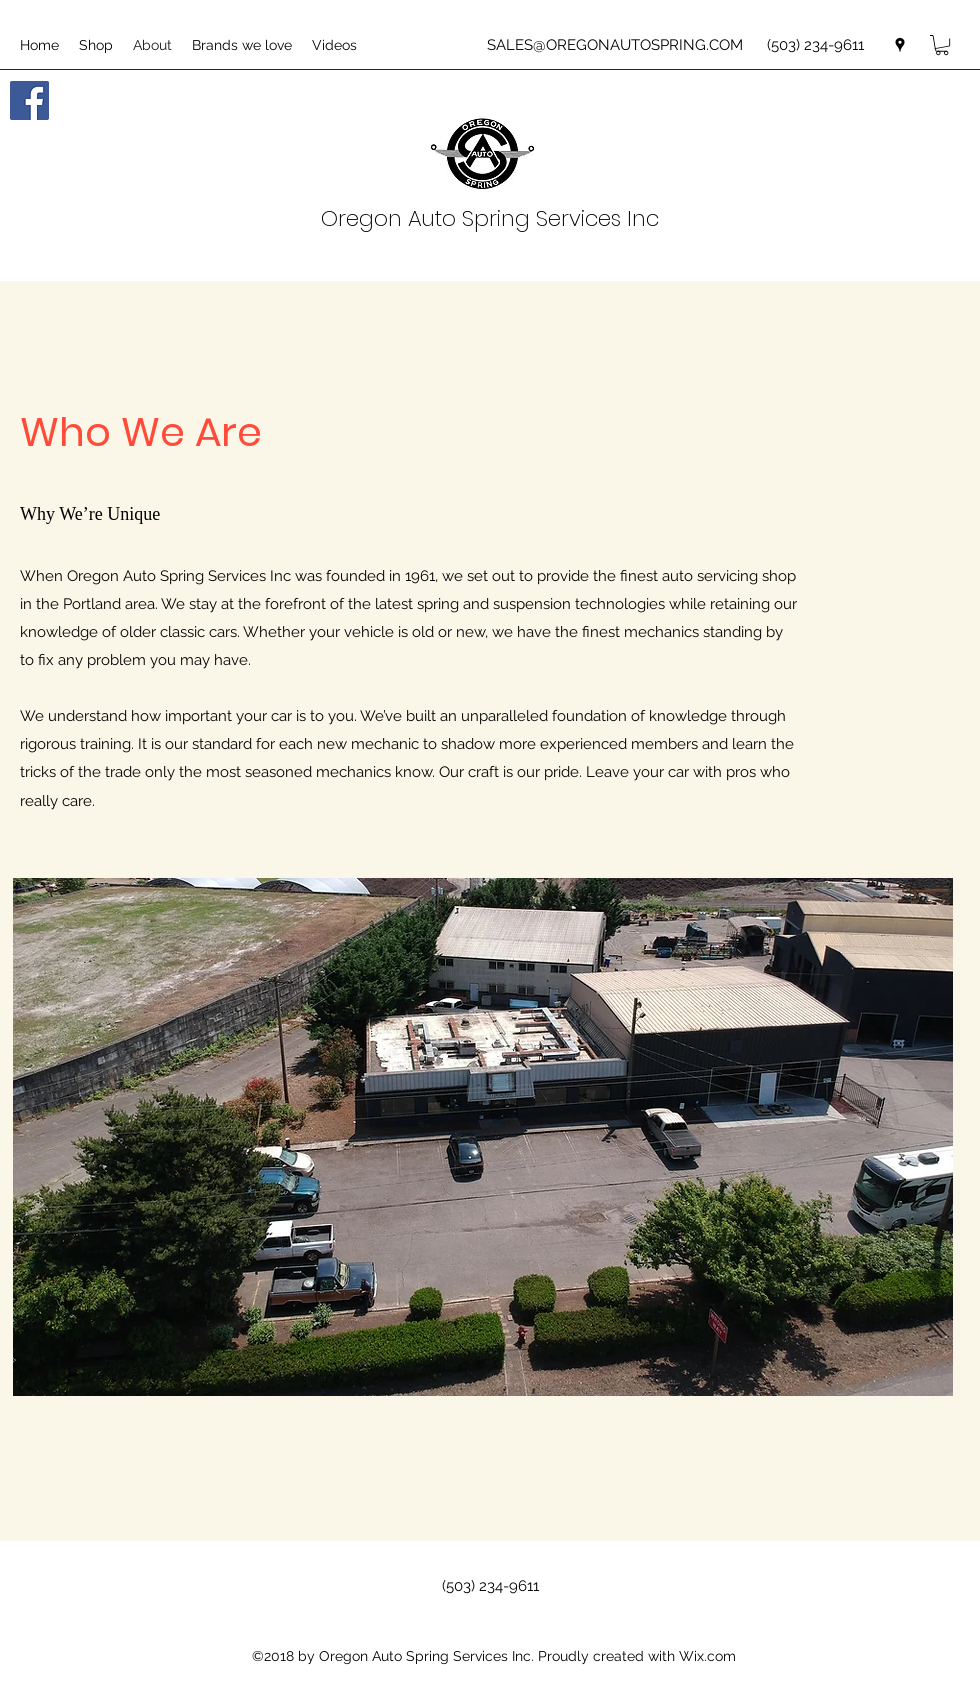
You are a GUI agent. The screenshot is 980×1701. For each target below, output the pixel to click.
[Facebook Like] (190, 120)
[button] (942, 45)
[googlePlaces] (900, 45)
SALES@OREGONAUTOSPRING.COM (615, 45)
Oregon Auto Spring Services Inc (490, 218)
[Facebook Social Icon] (29, 100)
